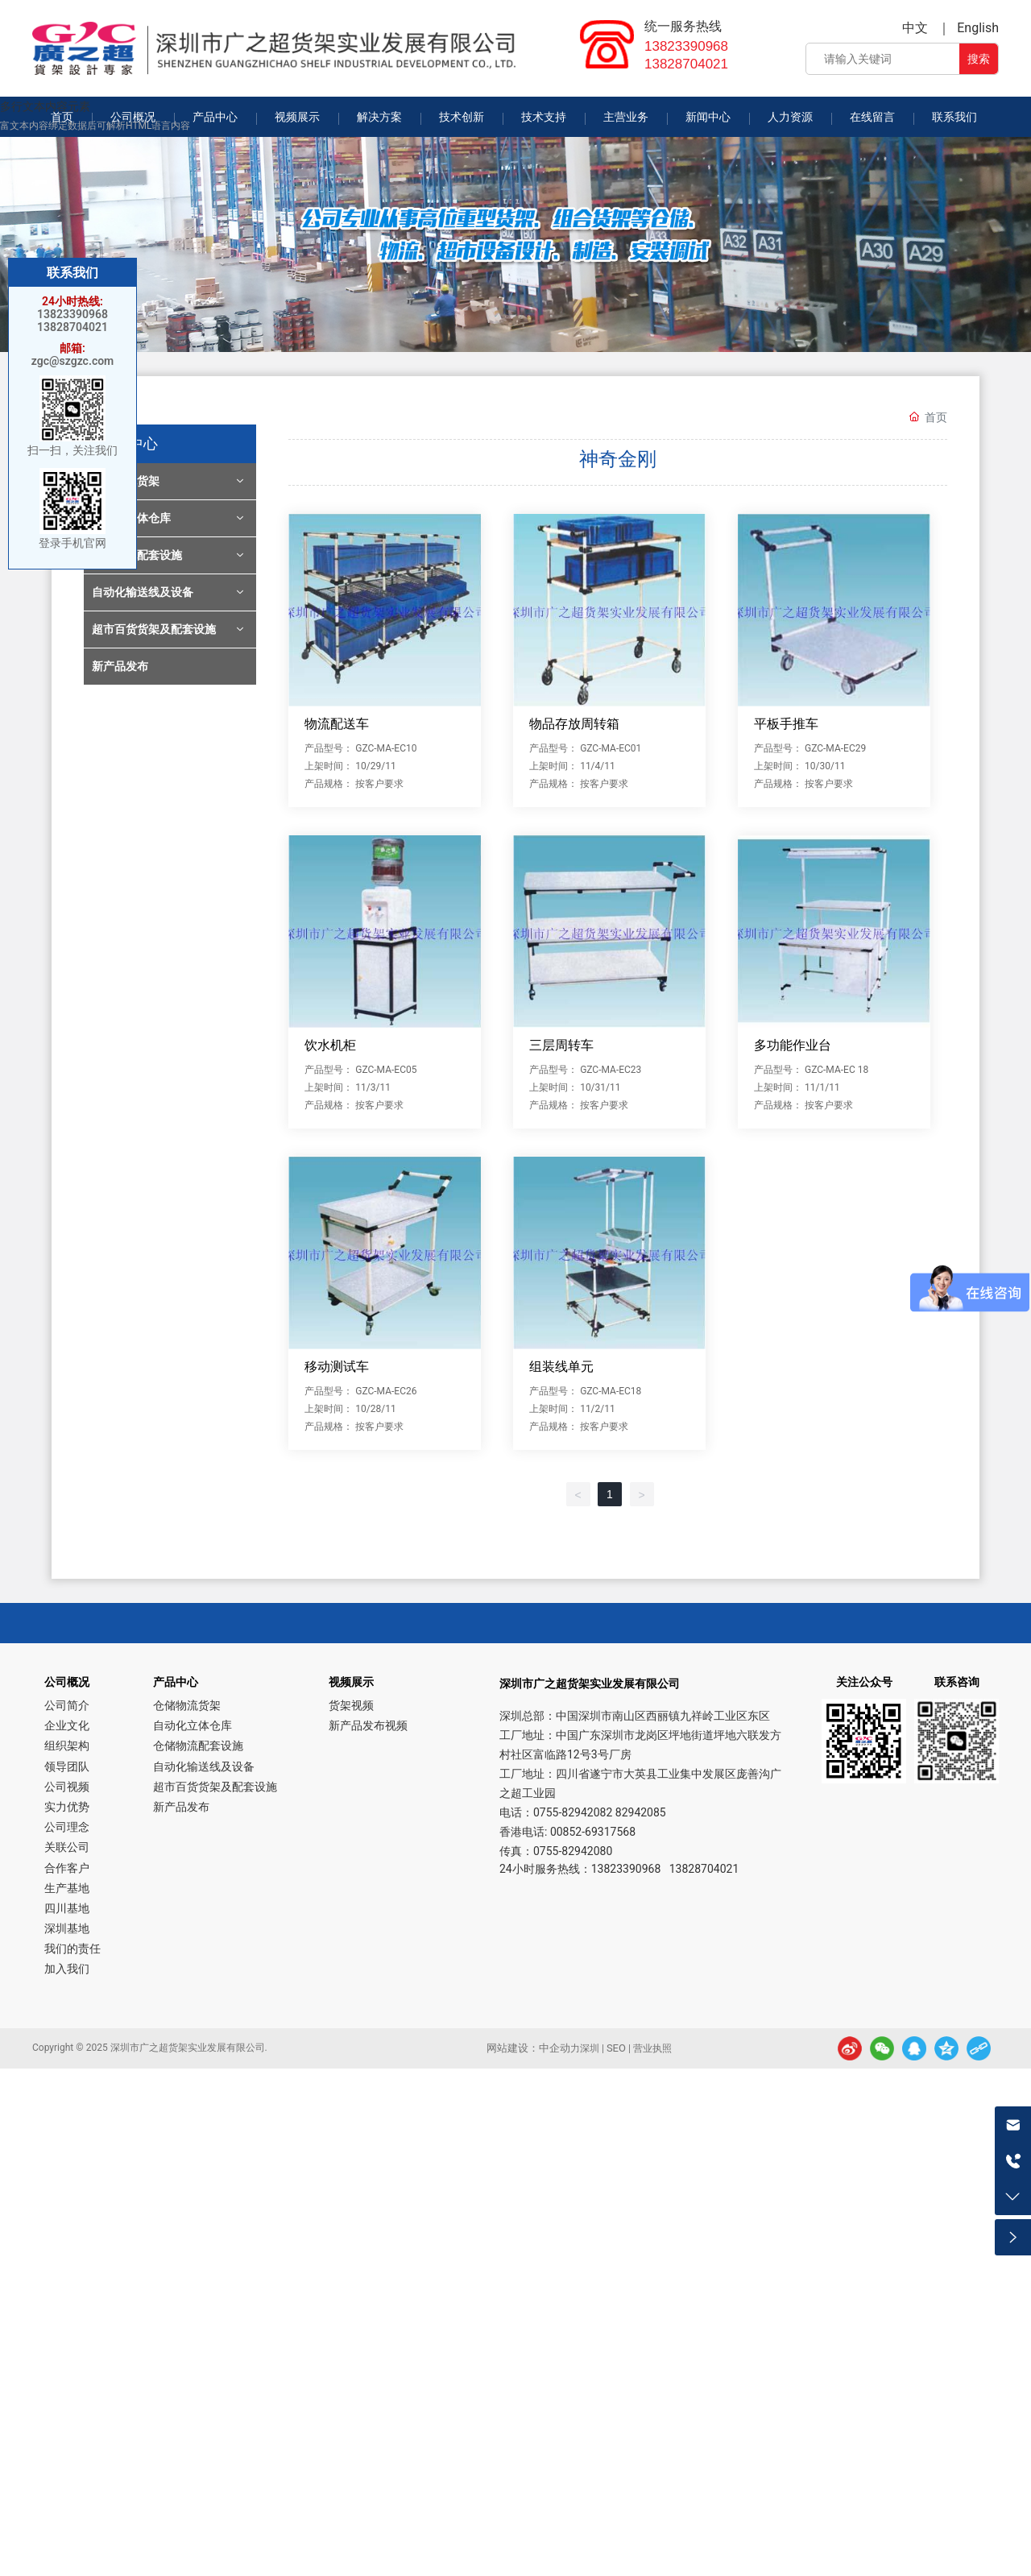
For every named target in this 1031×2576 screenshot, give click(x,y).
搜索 (978, 58)
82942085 (640, 1812)
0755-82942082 (572, 1812)
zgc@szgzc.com (72, 360)
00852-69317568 (593, 1831)
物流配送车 (336, 723)
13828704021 (686, 64)
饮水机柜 (330, 1045)
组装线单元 (561, 1366)
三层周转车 (561, 1045)
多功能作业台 (792, 1045)
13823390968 (686, 46)
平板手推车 (786, 723)
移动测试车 (336, 1366)
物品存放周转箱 (574, 723)
